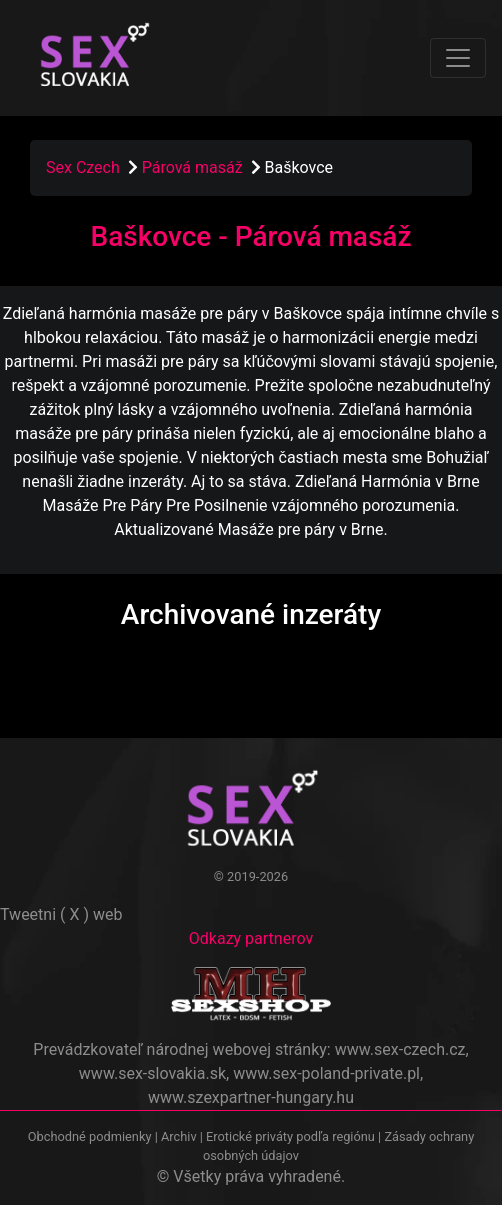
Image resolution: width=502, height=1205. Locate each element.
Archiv (179, 1136)
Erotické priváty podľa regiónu (290, 1136)
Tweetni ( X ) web (61, 914)
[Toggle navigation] (458, 58)
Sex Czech (83, 167)
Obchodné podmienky (91, 1136)
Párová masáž (194, 167)
